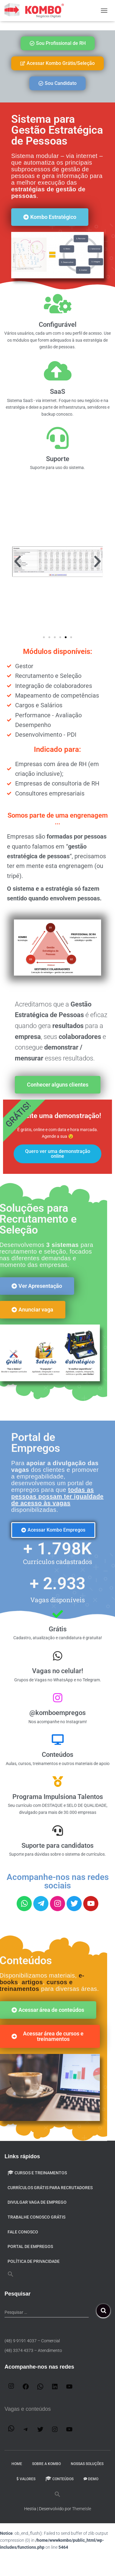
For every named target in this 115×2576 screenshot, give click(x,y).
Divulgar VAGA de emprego (37, 2202)
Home (17, 2464)
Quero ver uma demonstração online (57, 1153)
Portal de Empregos (30, 2246)
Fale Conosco (23, 2231)
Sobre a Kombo (46, 2464)
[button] (17, 561)
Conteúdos (59, 2479)
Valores (26, 2479)
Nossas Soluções (87, 2464)
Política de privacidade (34, 2261)
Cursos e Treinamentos (37, 2173)
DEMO (91, 2479)
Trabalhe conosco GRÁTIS (36, 2217)
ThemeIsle (81, 2508)
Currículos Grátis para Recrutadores (50, 2187)
